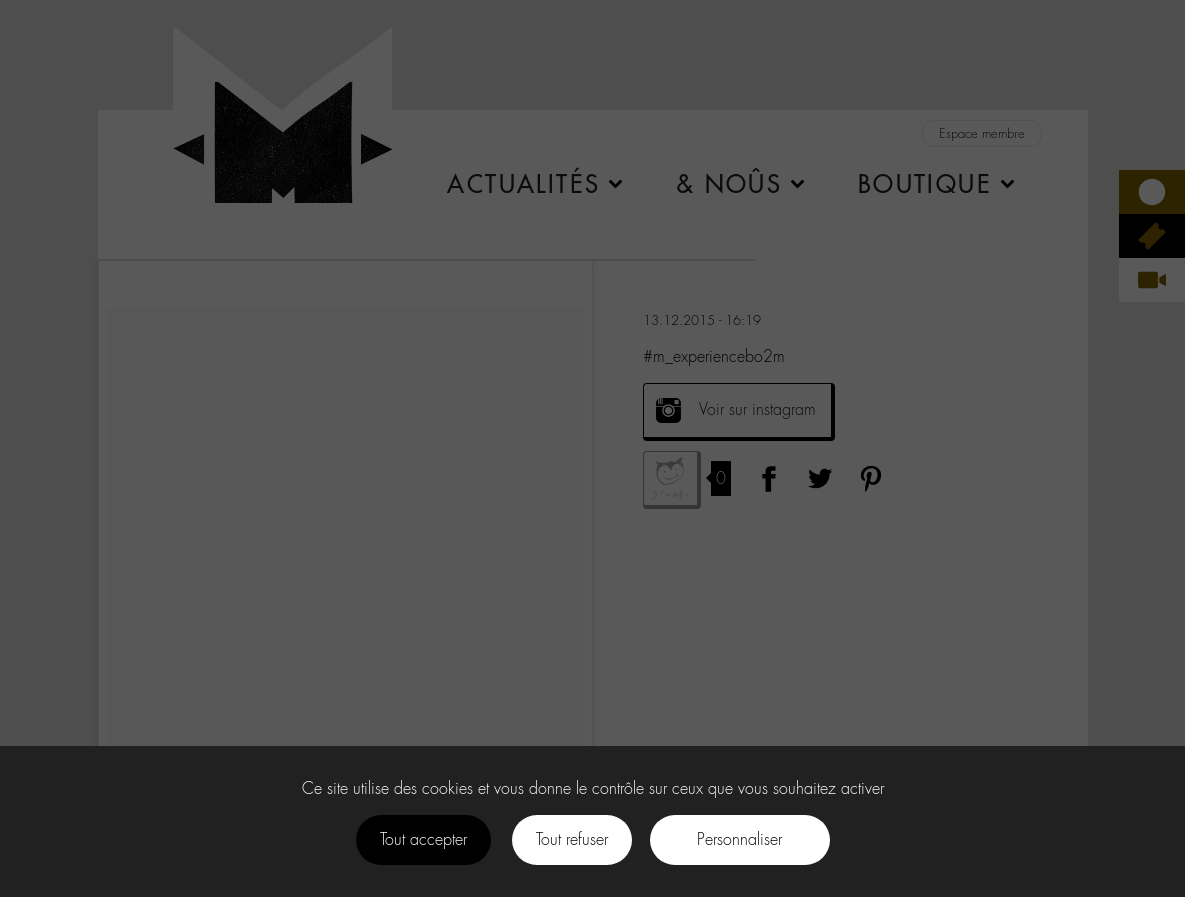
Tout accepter (423, 839)
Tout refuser (572, 839)
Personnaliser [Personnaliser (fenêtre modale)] (739, 839)
